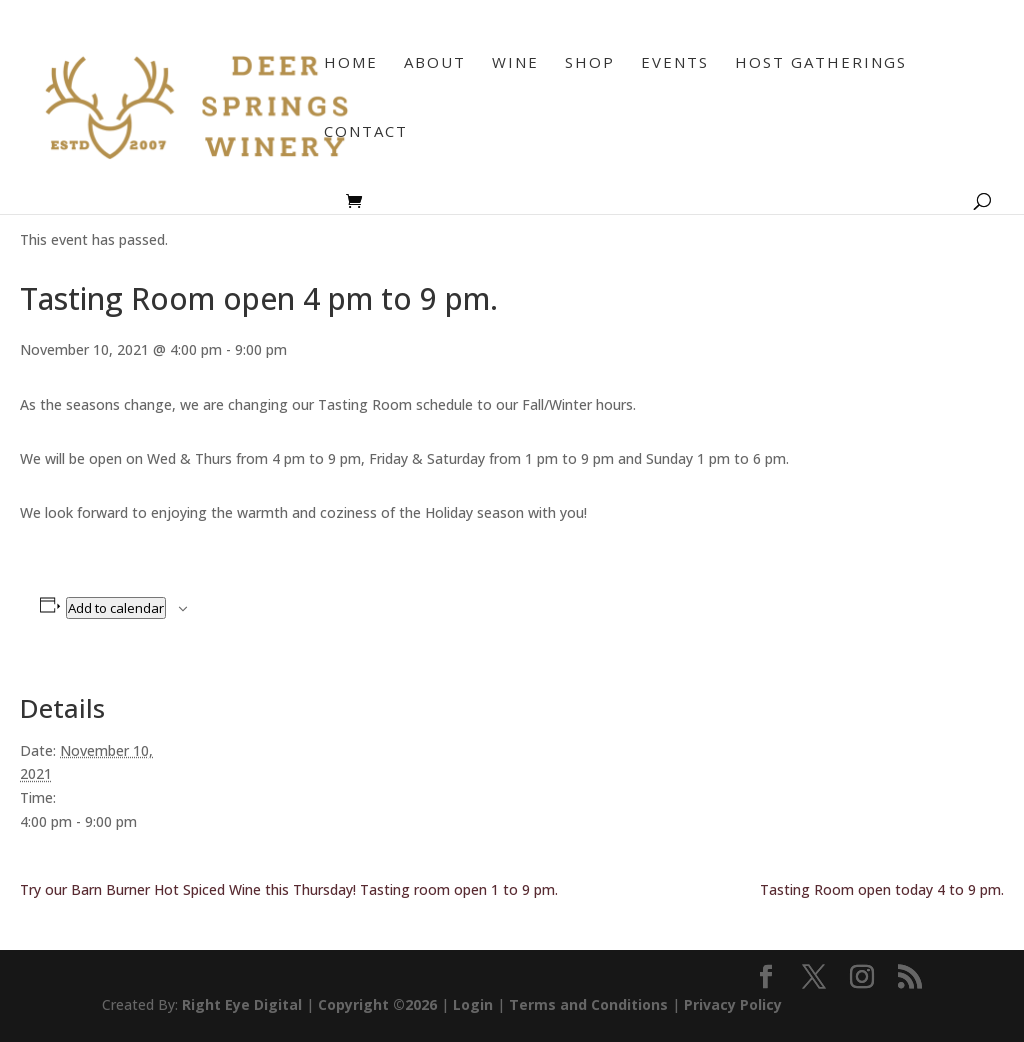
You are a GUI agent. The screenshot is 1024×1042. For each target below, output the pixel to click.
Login (473, 1004)
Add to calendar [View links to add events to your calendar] (116, 608)
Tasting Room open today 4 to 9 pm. (882, 889)
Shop (590, 63)
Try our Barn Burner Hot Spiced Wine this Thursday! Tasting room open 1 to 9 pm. (289, 889)
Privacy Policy (733, 1004)
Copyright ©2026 (377, 1004)
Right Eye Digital (242, 1004)
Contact (366, 132)
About (435, 63)
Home (351, 63)
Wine (515, 63)
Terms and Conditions (588, 1004)
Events (675, 63)
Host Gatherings (821, 63)
